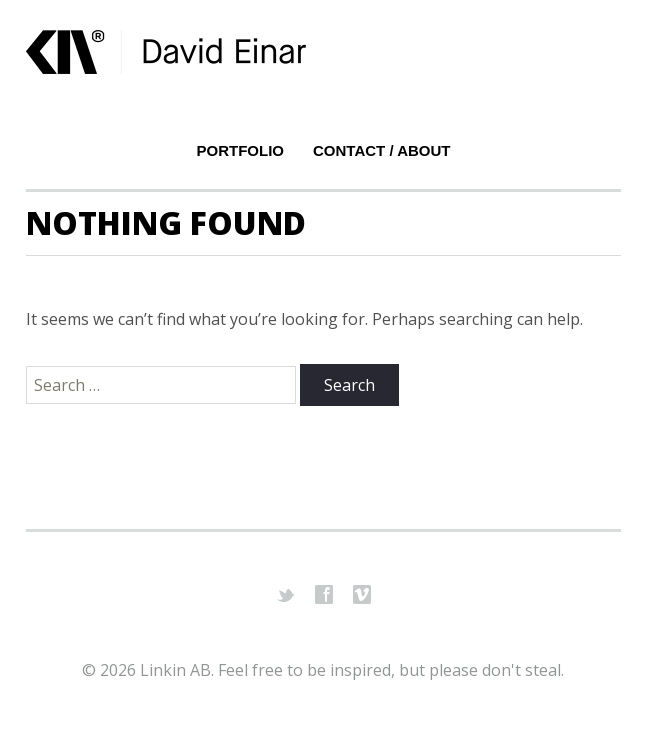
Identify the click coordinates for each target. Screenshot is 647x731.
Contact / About (381, 150)
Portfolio (241, 150)
